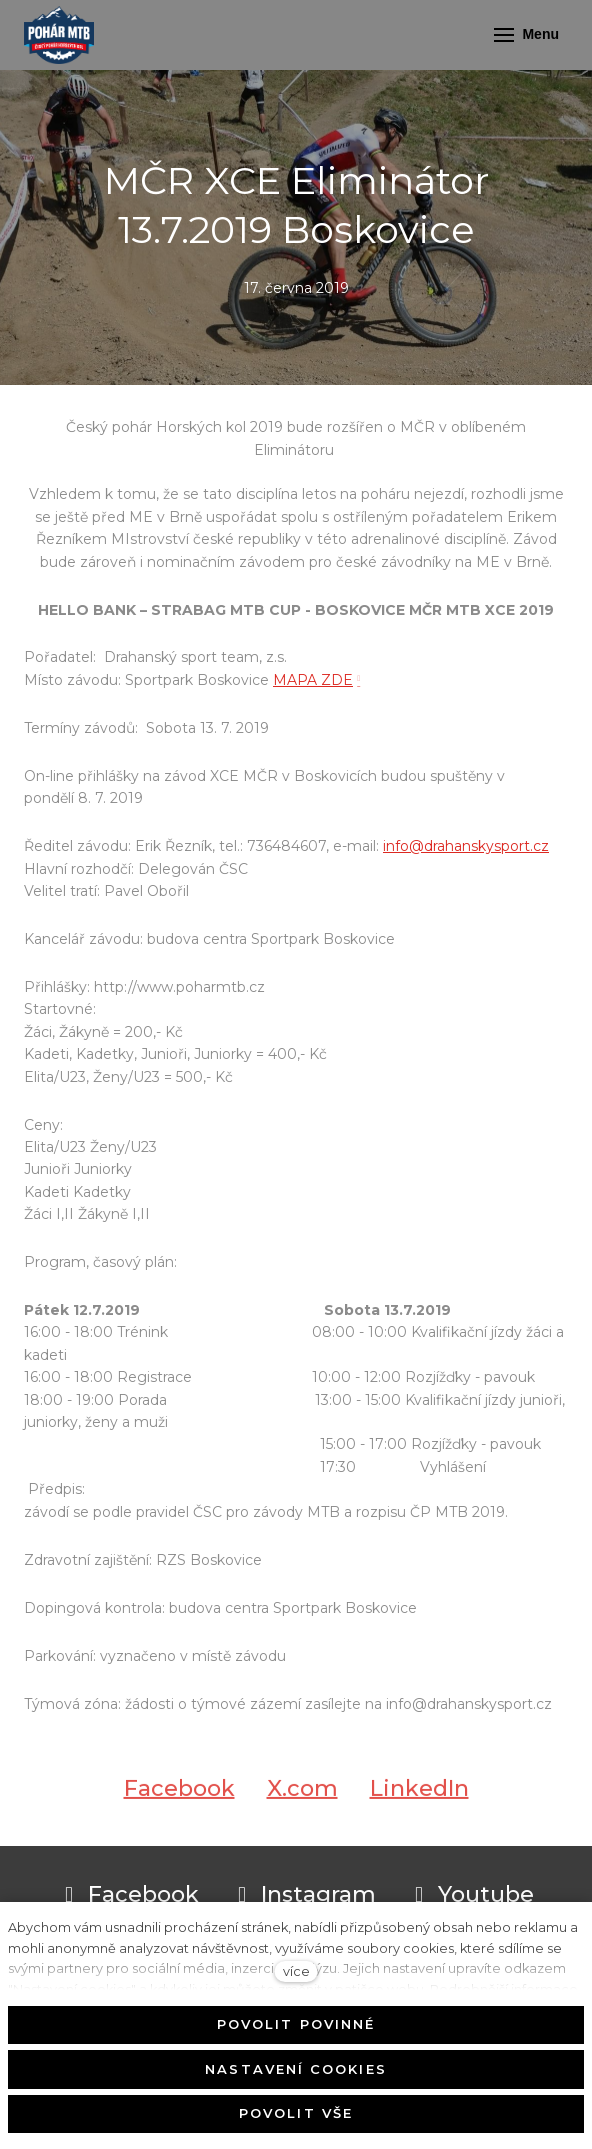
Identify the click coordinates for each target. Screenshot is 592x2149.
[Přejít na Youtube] (471, 1895)
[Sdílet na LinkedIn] (419, 1796)
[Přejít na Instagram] (303, 1895)
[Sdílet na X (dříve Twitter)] (302, 1796)
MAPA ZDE (313, 680)
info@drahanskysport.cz (466, 846)
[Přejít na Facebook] (128, 1895)
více (296, 1971)
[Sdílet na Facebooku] (179, 1796)
